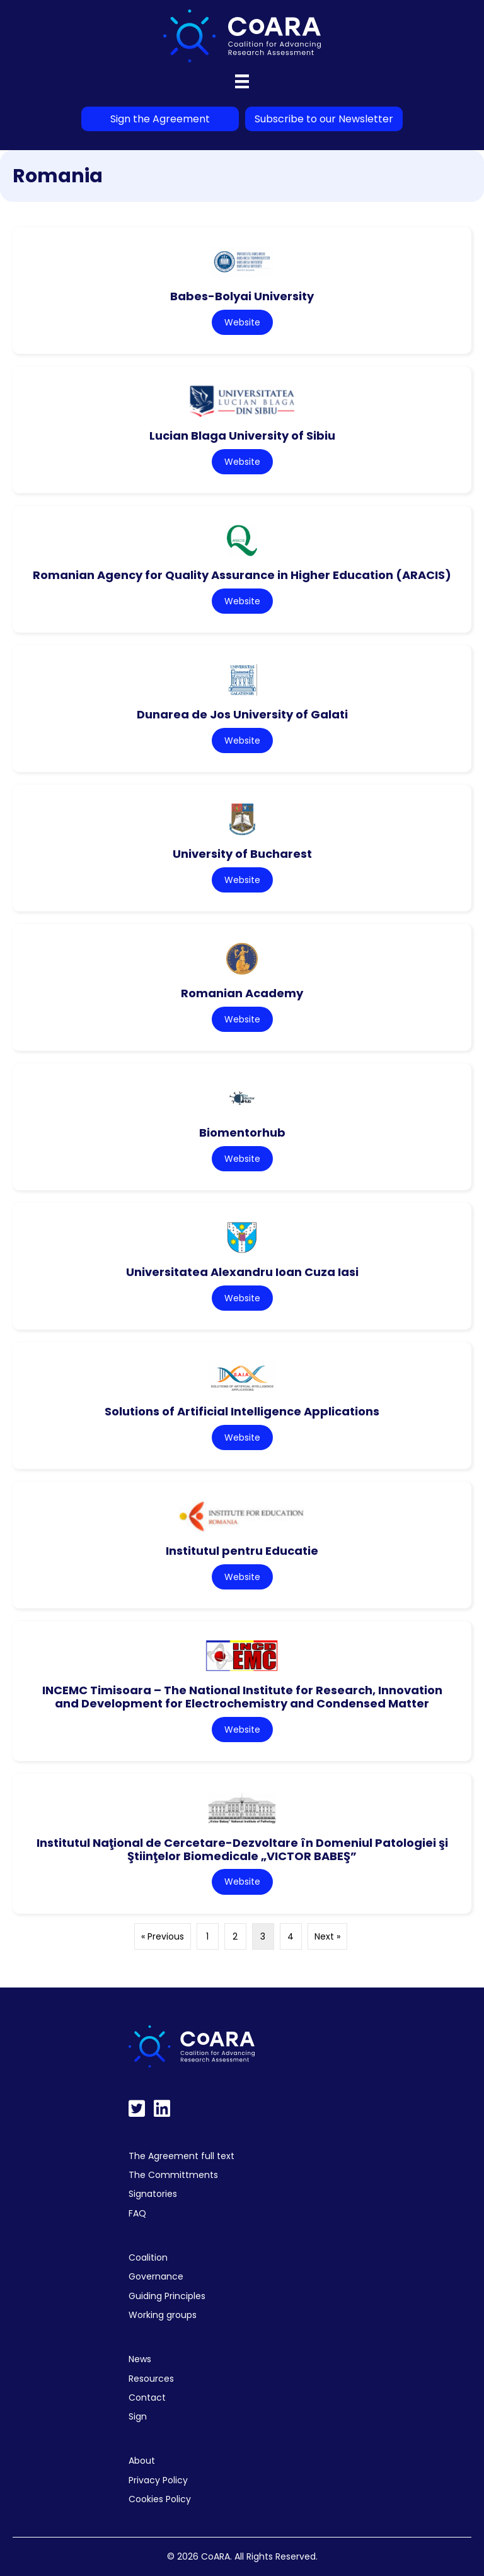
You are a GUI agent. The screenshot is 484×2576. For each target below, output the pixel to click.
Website (242, 322)
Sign (138, 2416)
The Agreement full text (181, 2156)
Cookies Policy (160, 2499)
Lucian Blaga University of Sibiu (242, 435)
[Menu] (242, 81)
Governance (156, 2276)
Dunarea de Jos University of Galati (242, 714)
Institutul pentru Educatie (242, 1551)
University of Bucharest (242, 854)
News (140, 2359)
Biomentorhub (242, 1132)
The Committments (173, 2175)
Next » (327, 1936)
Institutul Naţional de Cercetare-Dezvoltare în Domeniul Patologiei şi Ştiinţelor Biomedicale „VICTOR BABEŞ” (242, 1849)
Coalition (148, 2257)
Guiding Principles (167, 2296)
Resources (151, 2378)
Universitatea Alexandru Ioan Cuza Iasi (242, 1272)
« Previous (162, 1936)
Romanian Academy (242, 993)
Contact (147, 2397)
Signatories (153, 2193)
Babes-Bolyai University (242, 296)
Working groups (163, 2315)
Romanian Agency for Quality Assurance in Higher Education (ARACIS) (242, 575)
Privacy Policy (158, 2480)
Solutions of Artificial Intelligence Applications (242, 1411)
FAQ (137, 2213)
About (142, 2460)
